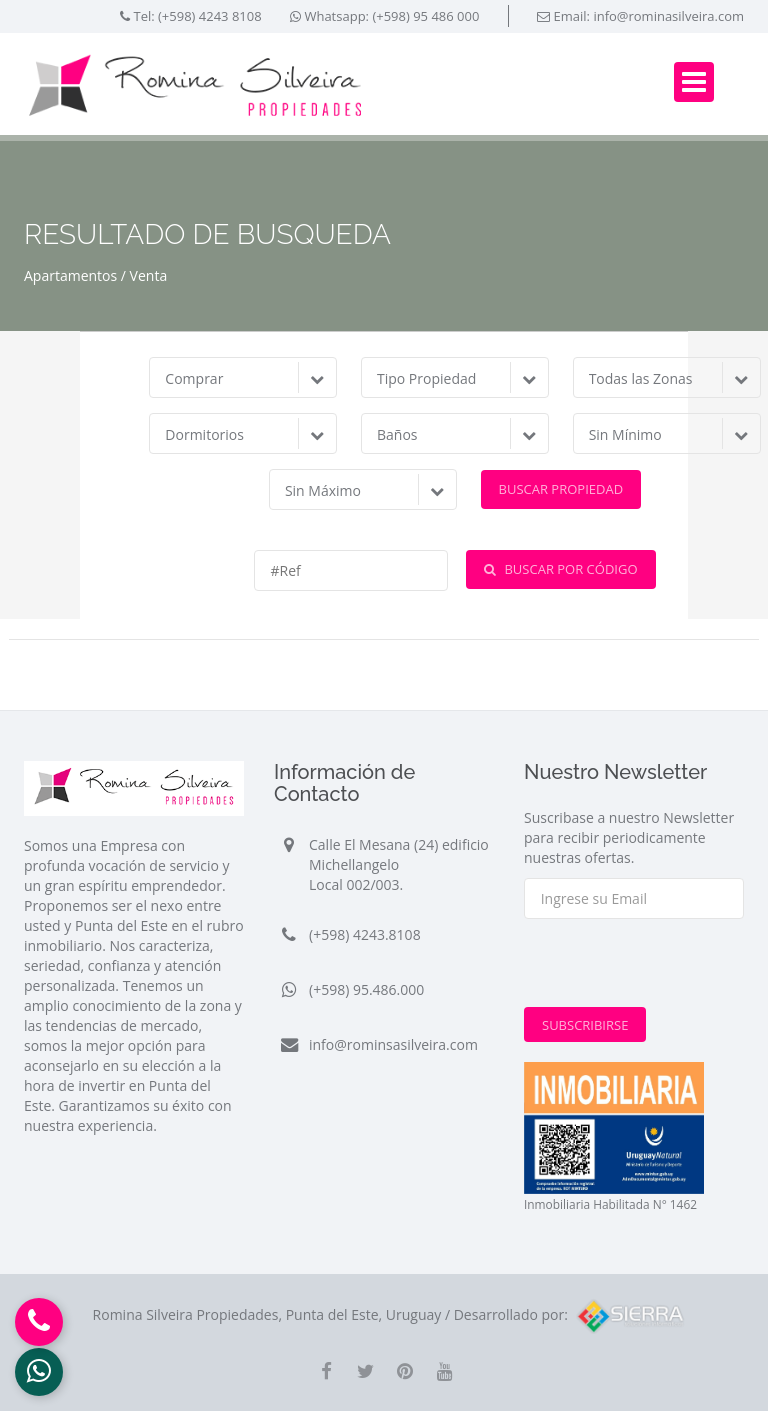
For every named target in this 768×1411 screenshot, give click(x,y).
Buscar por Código (560, 569)
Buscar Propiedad (561, 489)
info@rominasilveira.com (668, 16)
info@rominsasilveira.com (393, 1044)
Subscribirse (585, 1025)
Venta (149, 275)
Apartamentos (70, 275)
